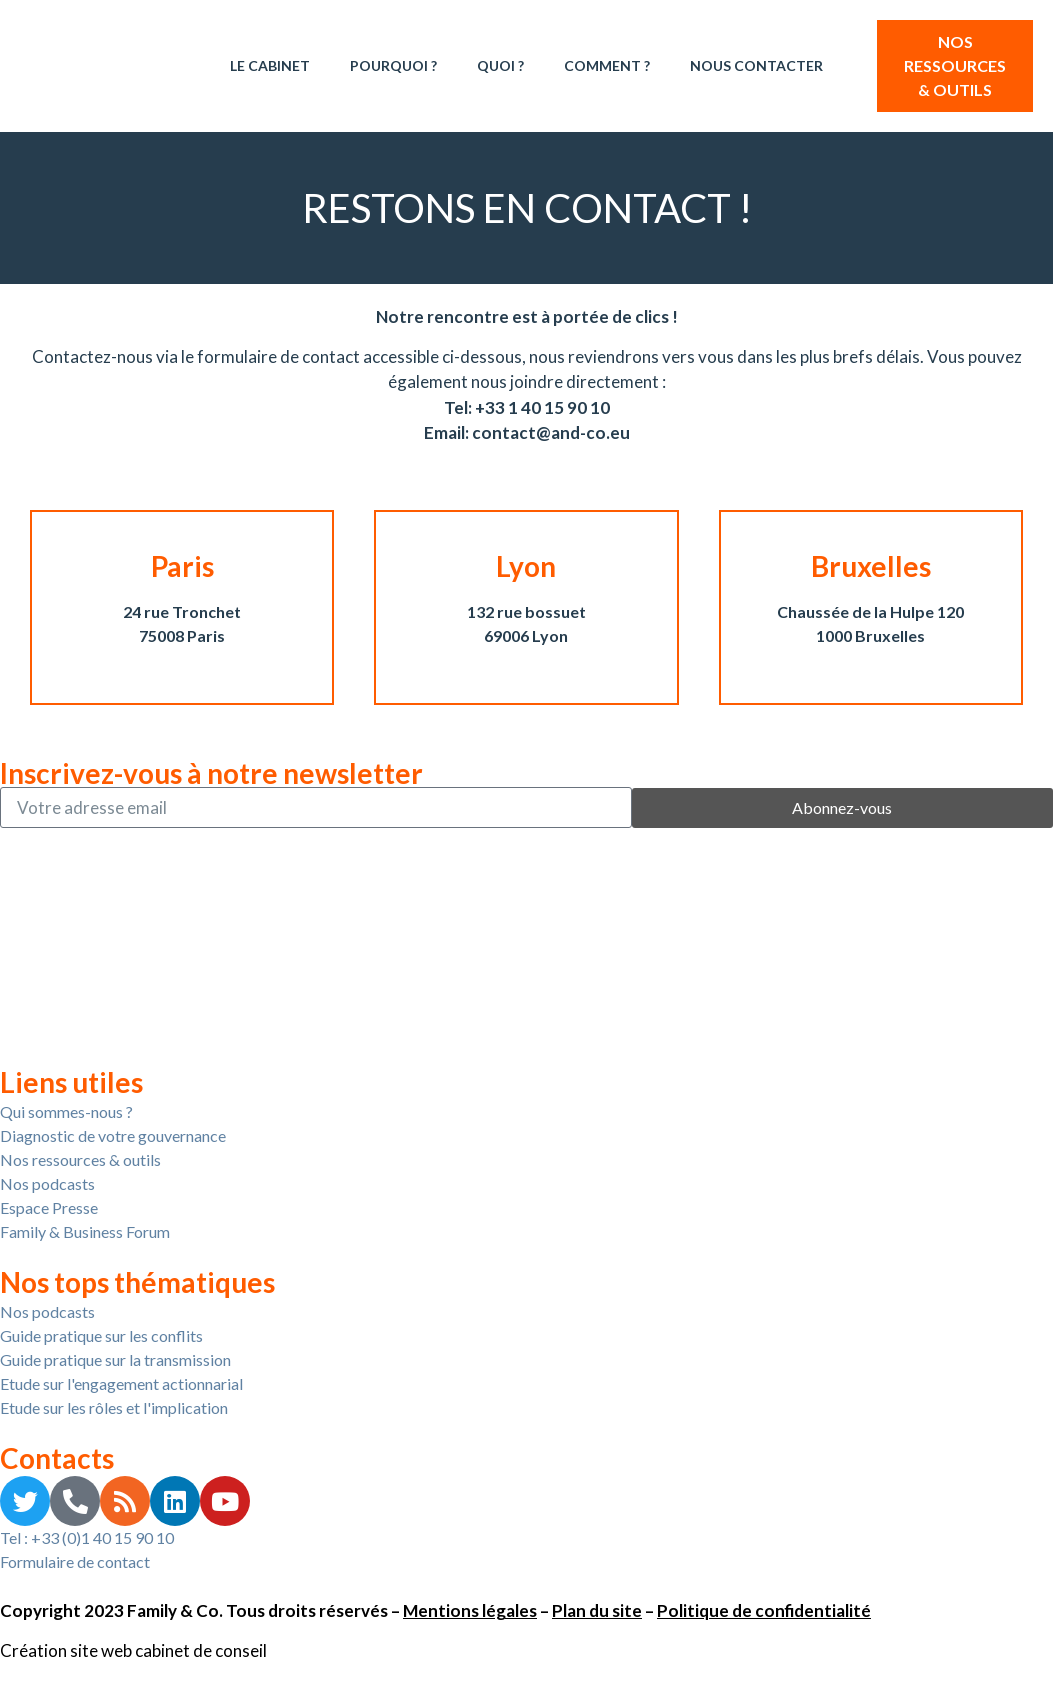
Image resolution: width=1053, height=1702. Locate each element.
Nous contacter (756, 65)
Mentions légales (470, 1610)
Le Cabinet (270, 65)
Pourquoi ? (393, 65)
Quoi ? (500, 65)
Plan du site (597, 1610)
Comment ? (607, 65)
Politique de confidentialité (764, 1610)
